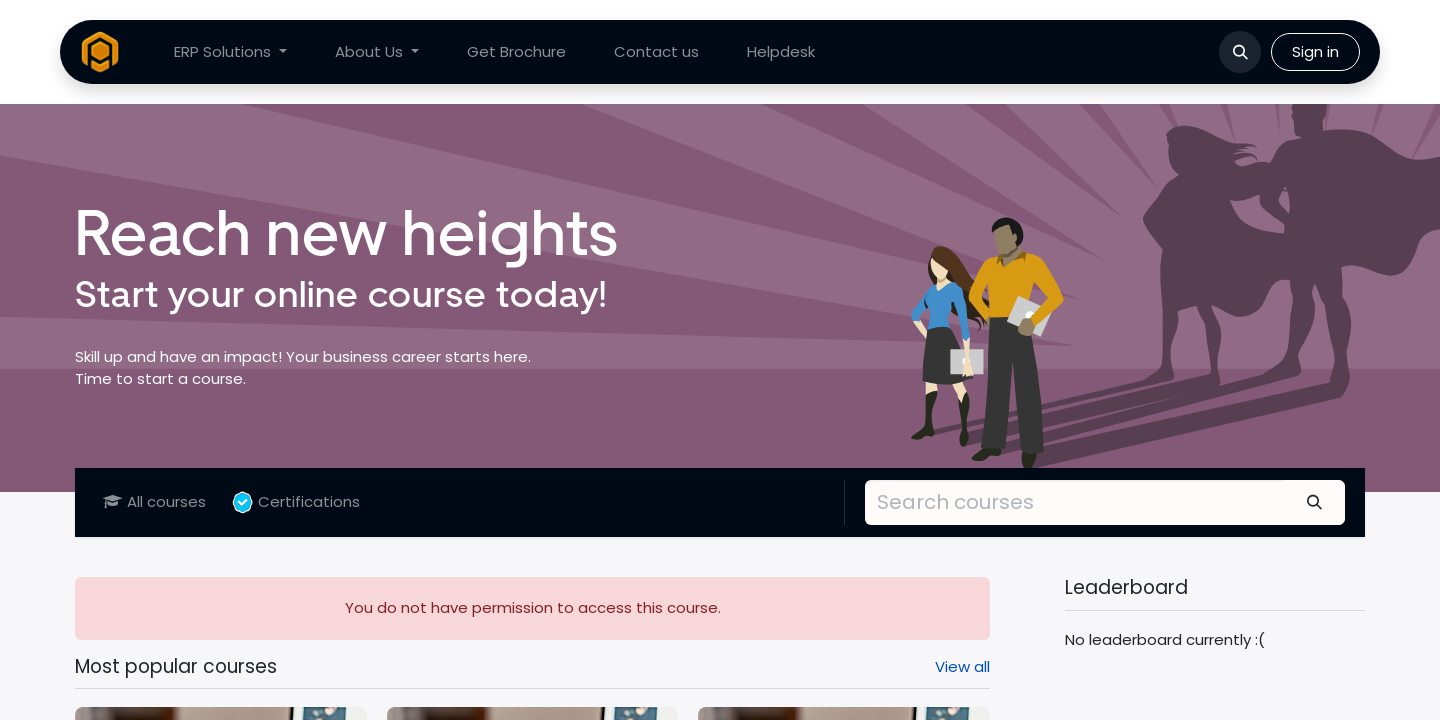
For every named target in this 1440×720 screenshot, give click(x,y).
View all (962, 666)
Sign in (1315, 51)
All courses (154, 501)
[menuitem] (230, 52)
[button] (1240, 52)
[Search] (1315, 502)
